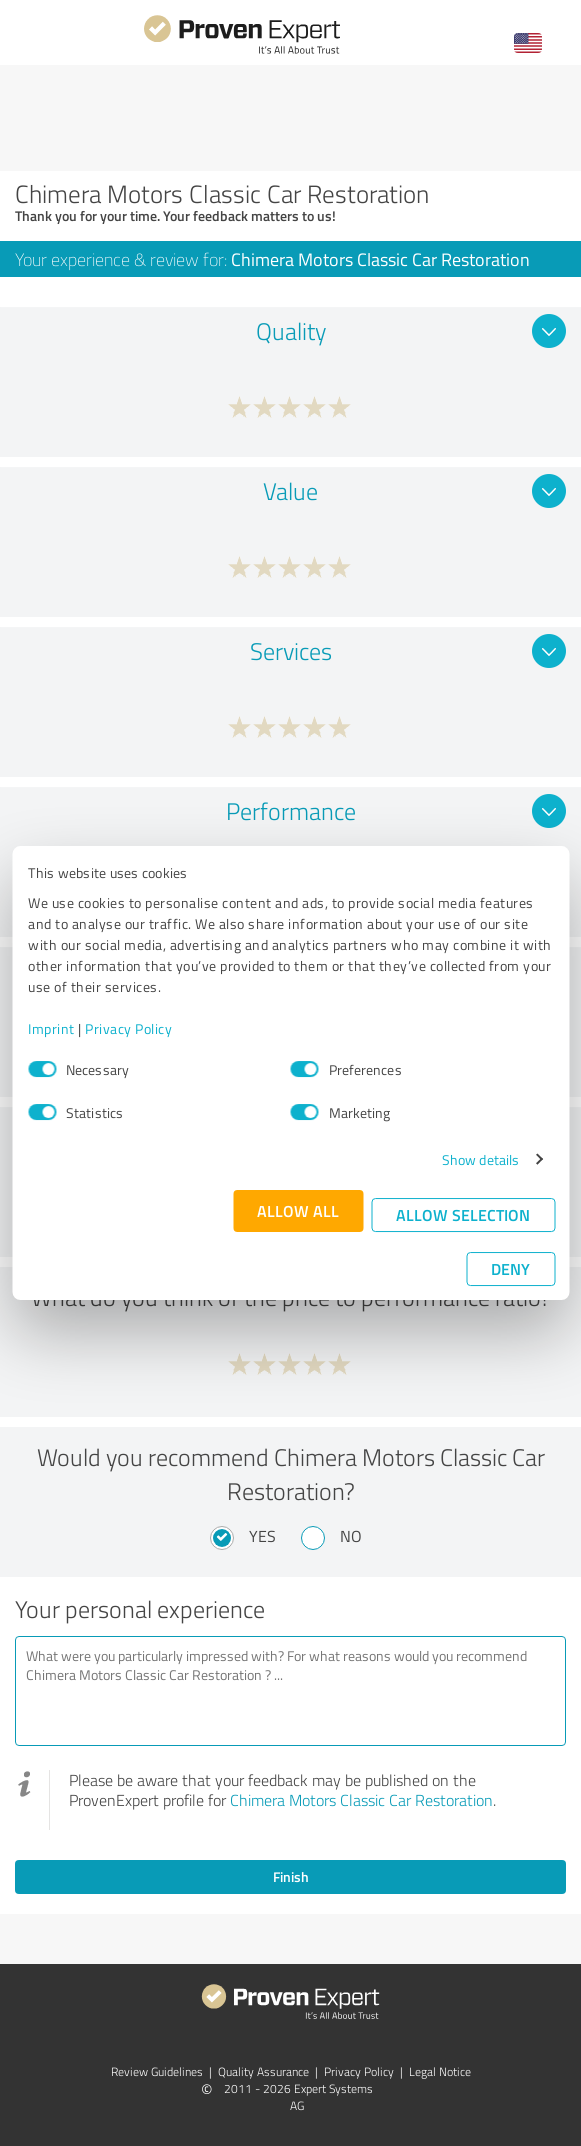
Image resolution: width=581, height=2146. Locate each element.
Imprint (51, 1028)
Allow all (298, 1210)
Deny (510, 1268)
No (351, 1536)
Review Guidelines (157, 2071)
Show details (480, 1159)
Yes (262, 1536)
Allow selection (463, 1214)
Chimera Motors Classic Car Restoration (361, 1800)
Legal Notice (440, 2071)
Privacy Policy (128, 1028)
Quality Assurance (263, 2071)
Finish (291, 1876)
